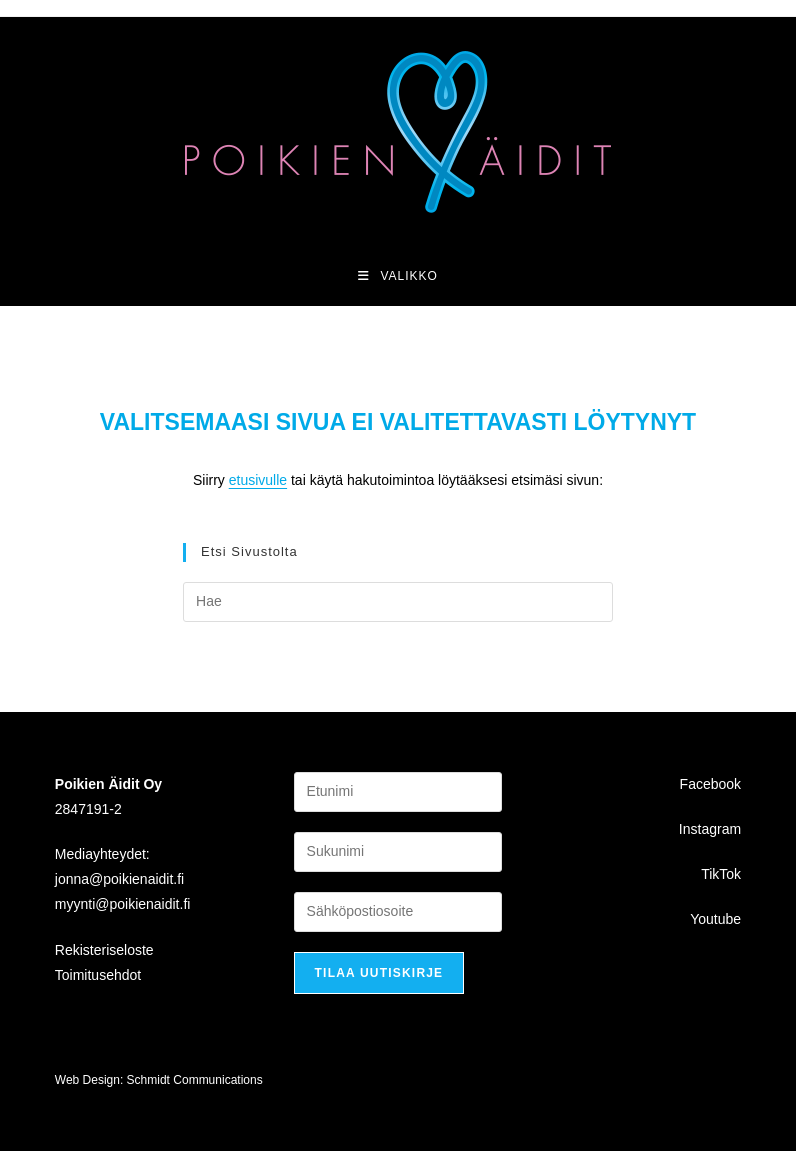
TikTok (721, 874)
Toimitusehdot (98, 975)
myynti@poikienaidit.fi (123, 904)
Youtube (715, 919)
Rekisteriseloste (104, 950)
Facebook (710, 784)
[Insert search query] (398, 602)
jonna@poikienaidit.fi (119, 879)
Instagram (710, 829)
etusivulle (258, 480)
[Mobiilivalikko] (398, 276)
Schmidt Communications (195, 1080)
